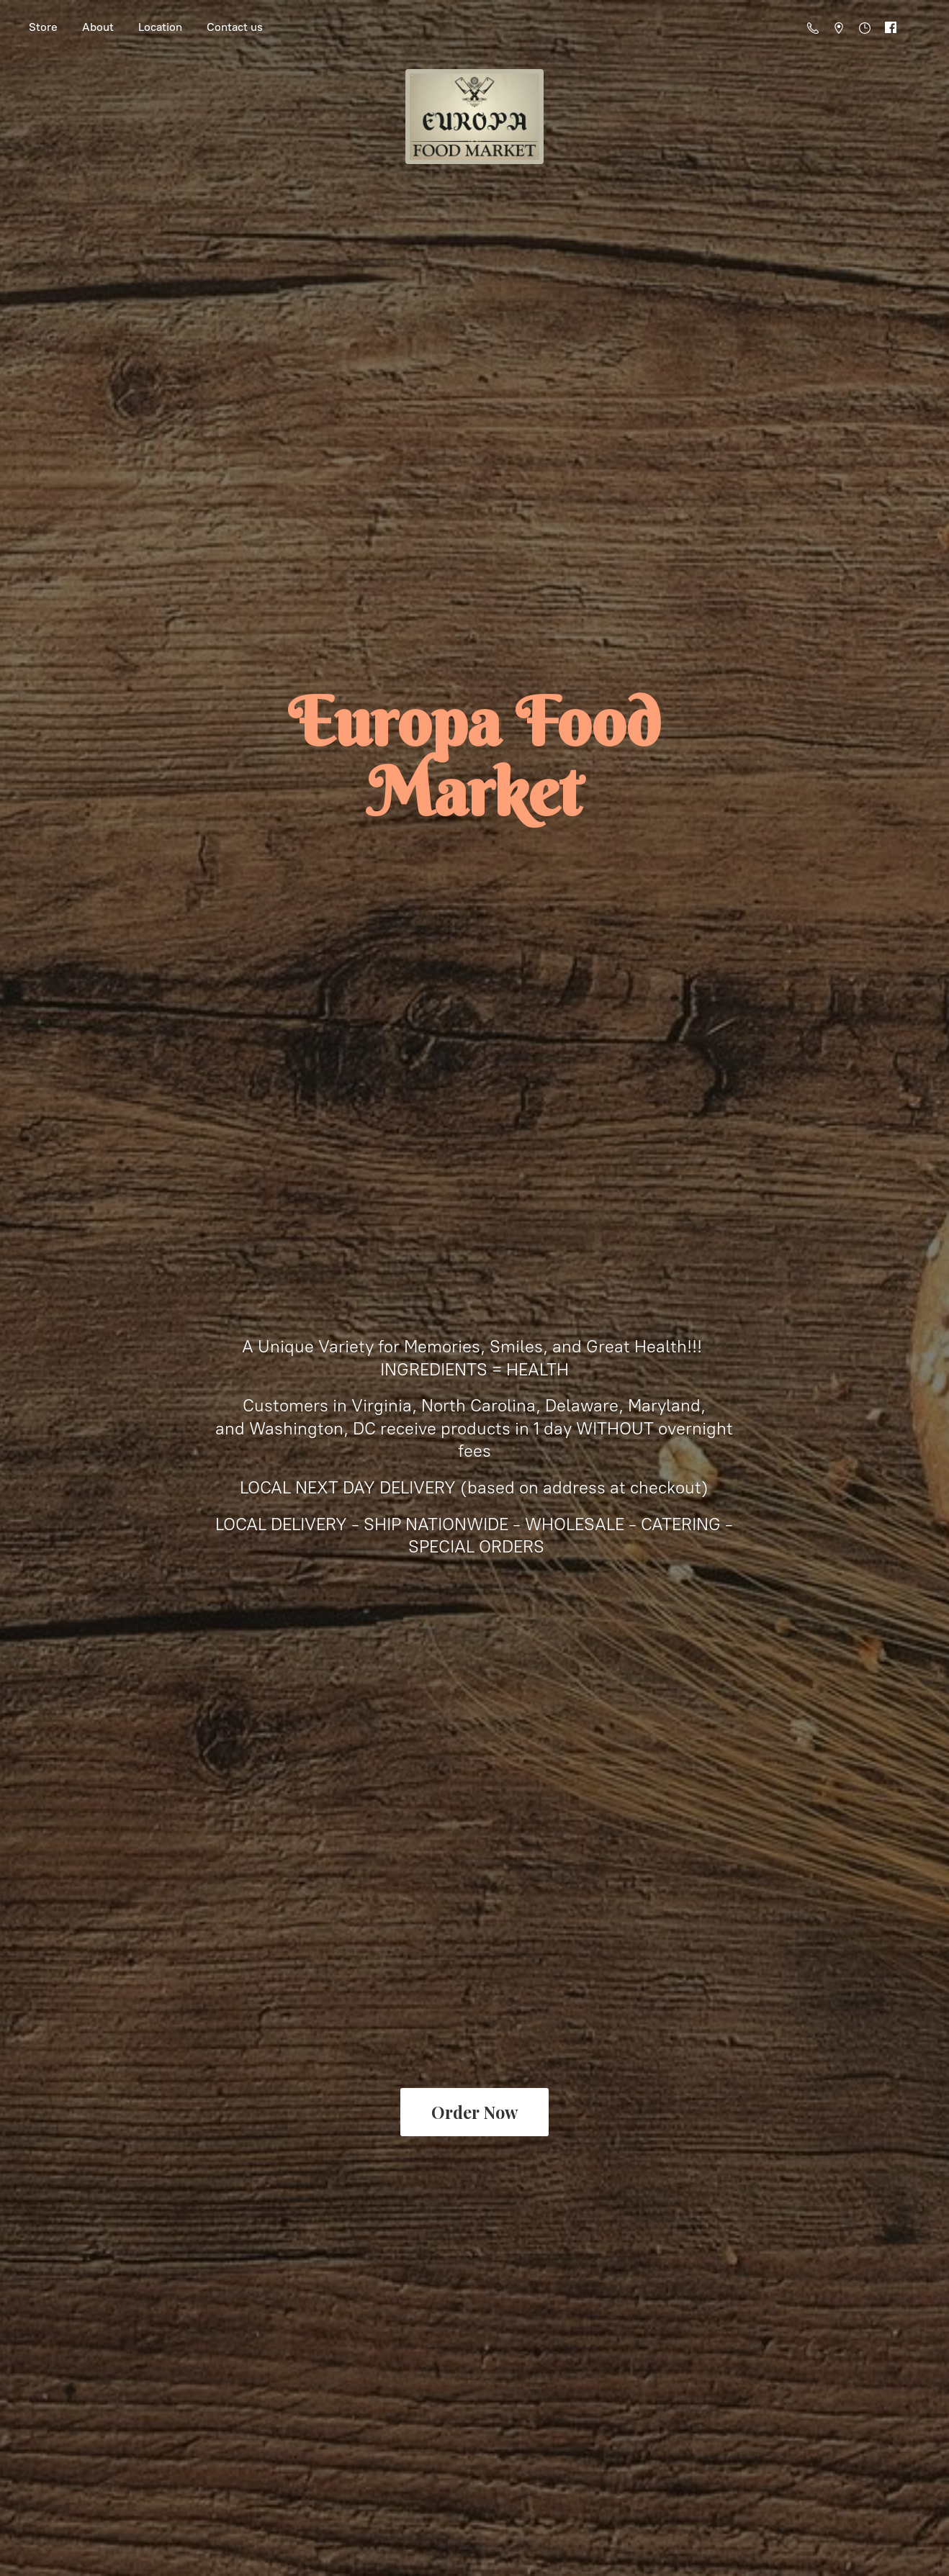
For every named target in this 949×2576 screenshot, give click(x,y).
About (98, 27)
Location (160, 27)
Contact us (235, 27)
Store (43, 27)
